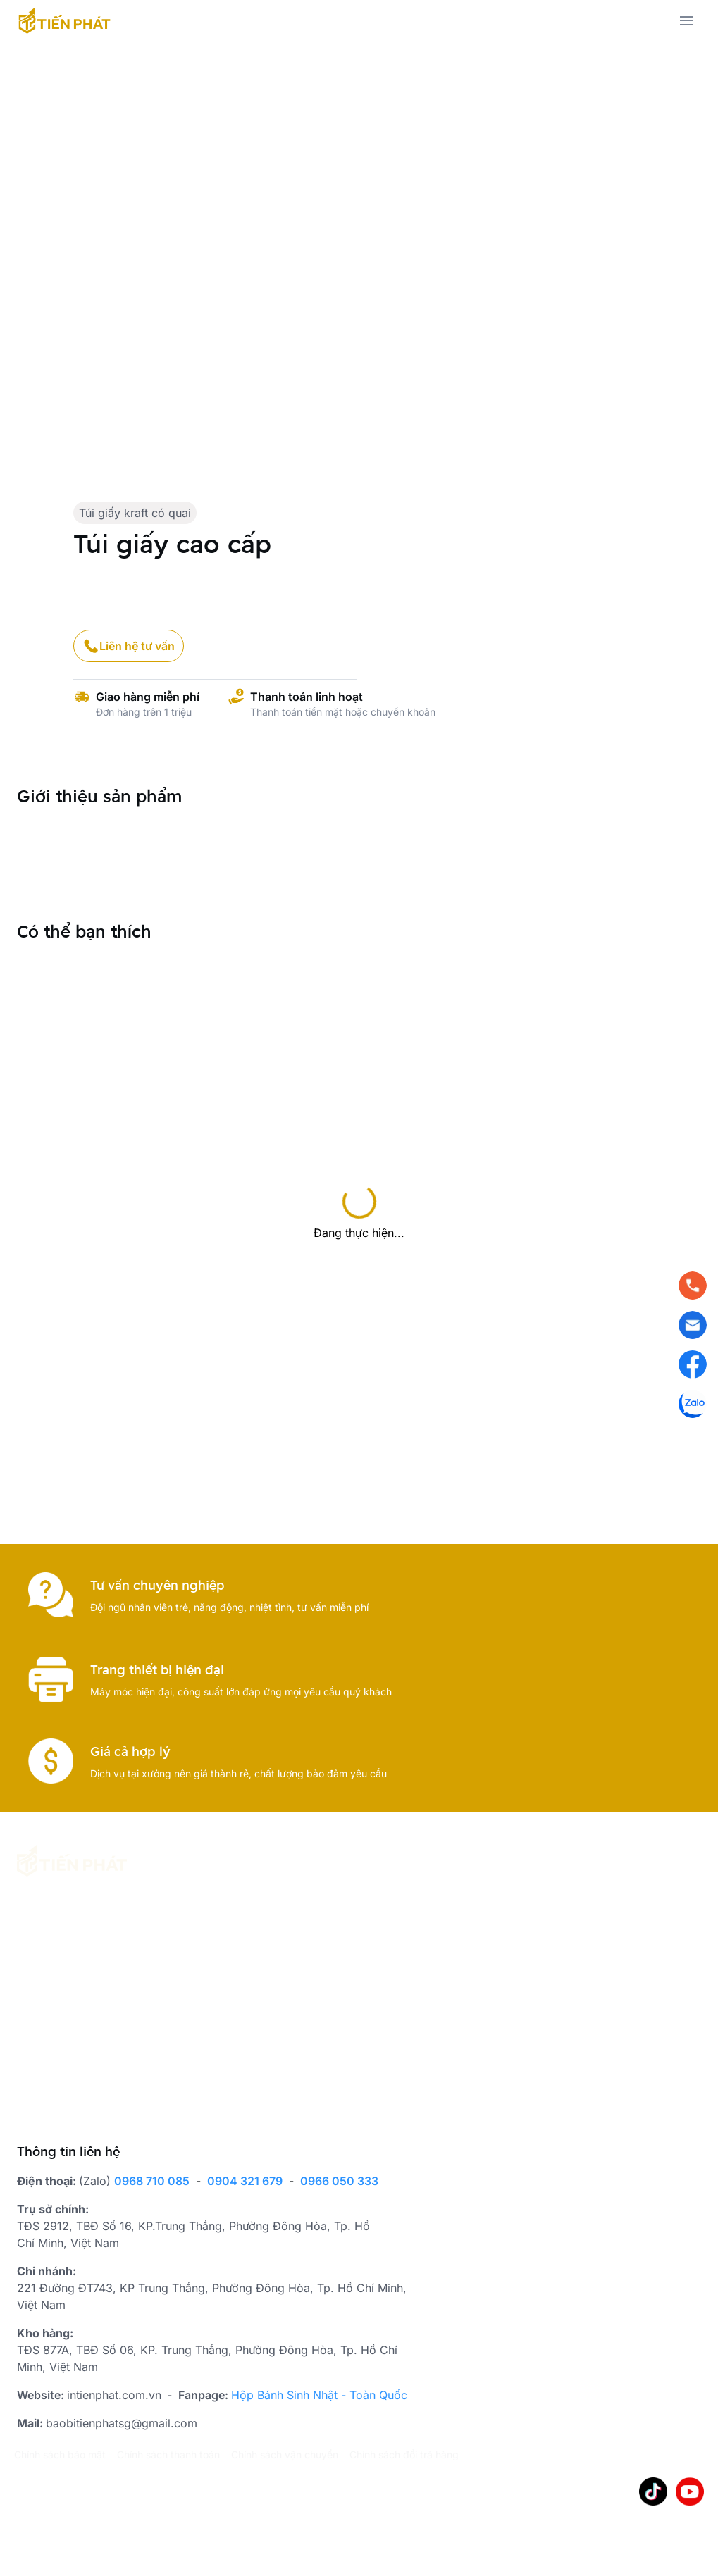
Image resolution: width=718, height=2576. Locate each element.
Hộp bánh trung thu (198, 2007)
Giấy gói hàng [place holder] (184, 2091)
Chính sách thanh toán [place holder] (168, 2453)
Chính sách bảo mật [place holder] (60, 2453)
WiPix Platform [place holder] (100, 2498)
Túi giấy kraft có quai (135, 513)
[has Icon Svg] (64, 20)
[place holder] (67, 1972)
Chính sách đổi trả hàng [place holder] (404, 2453)
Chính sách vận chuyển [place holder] (284, 2453)
